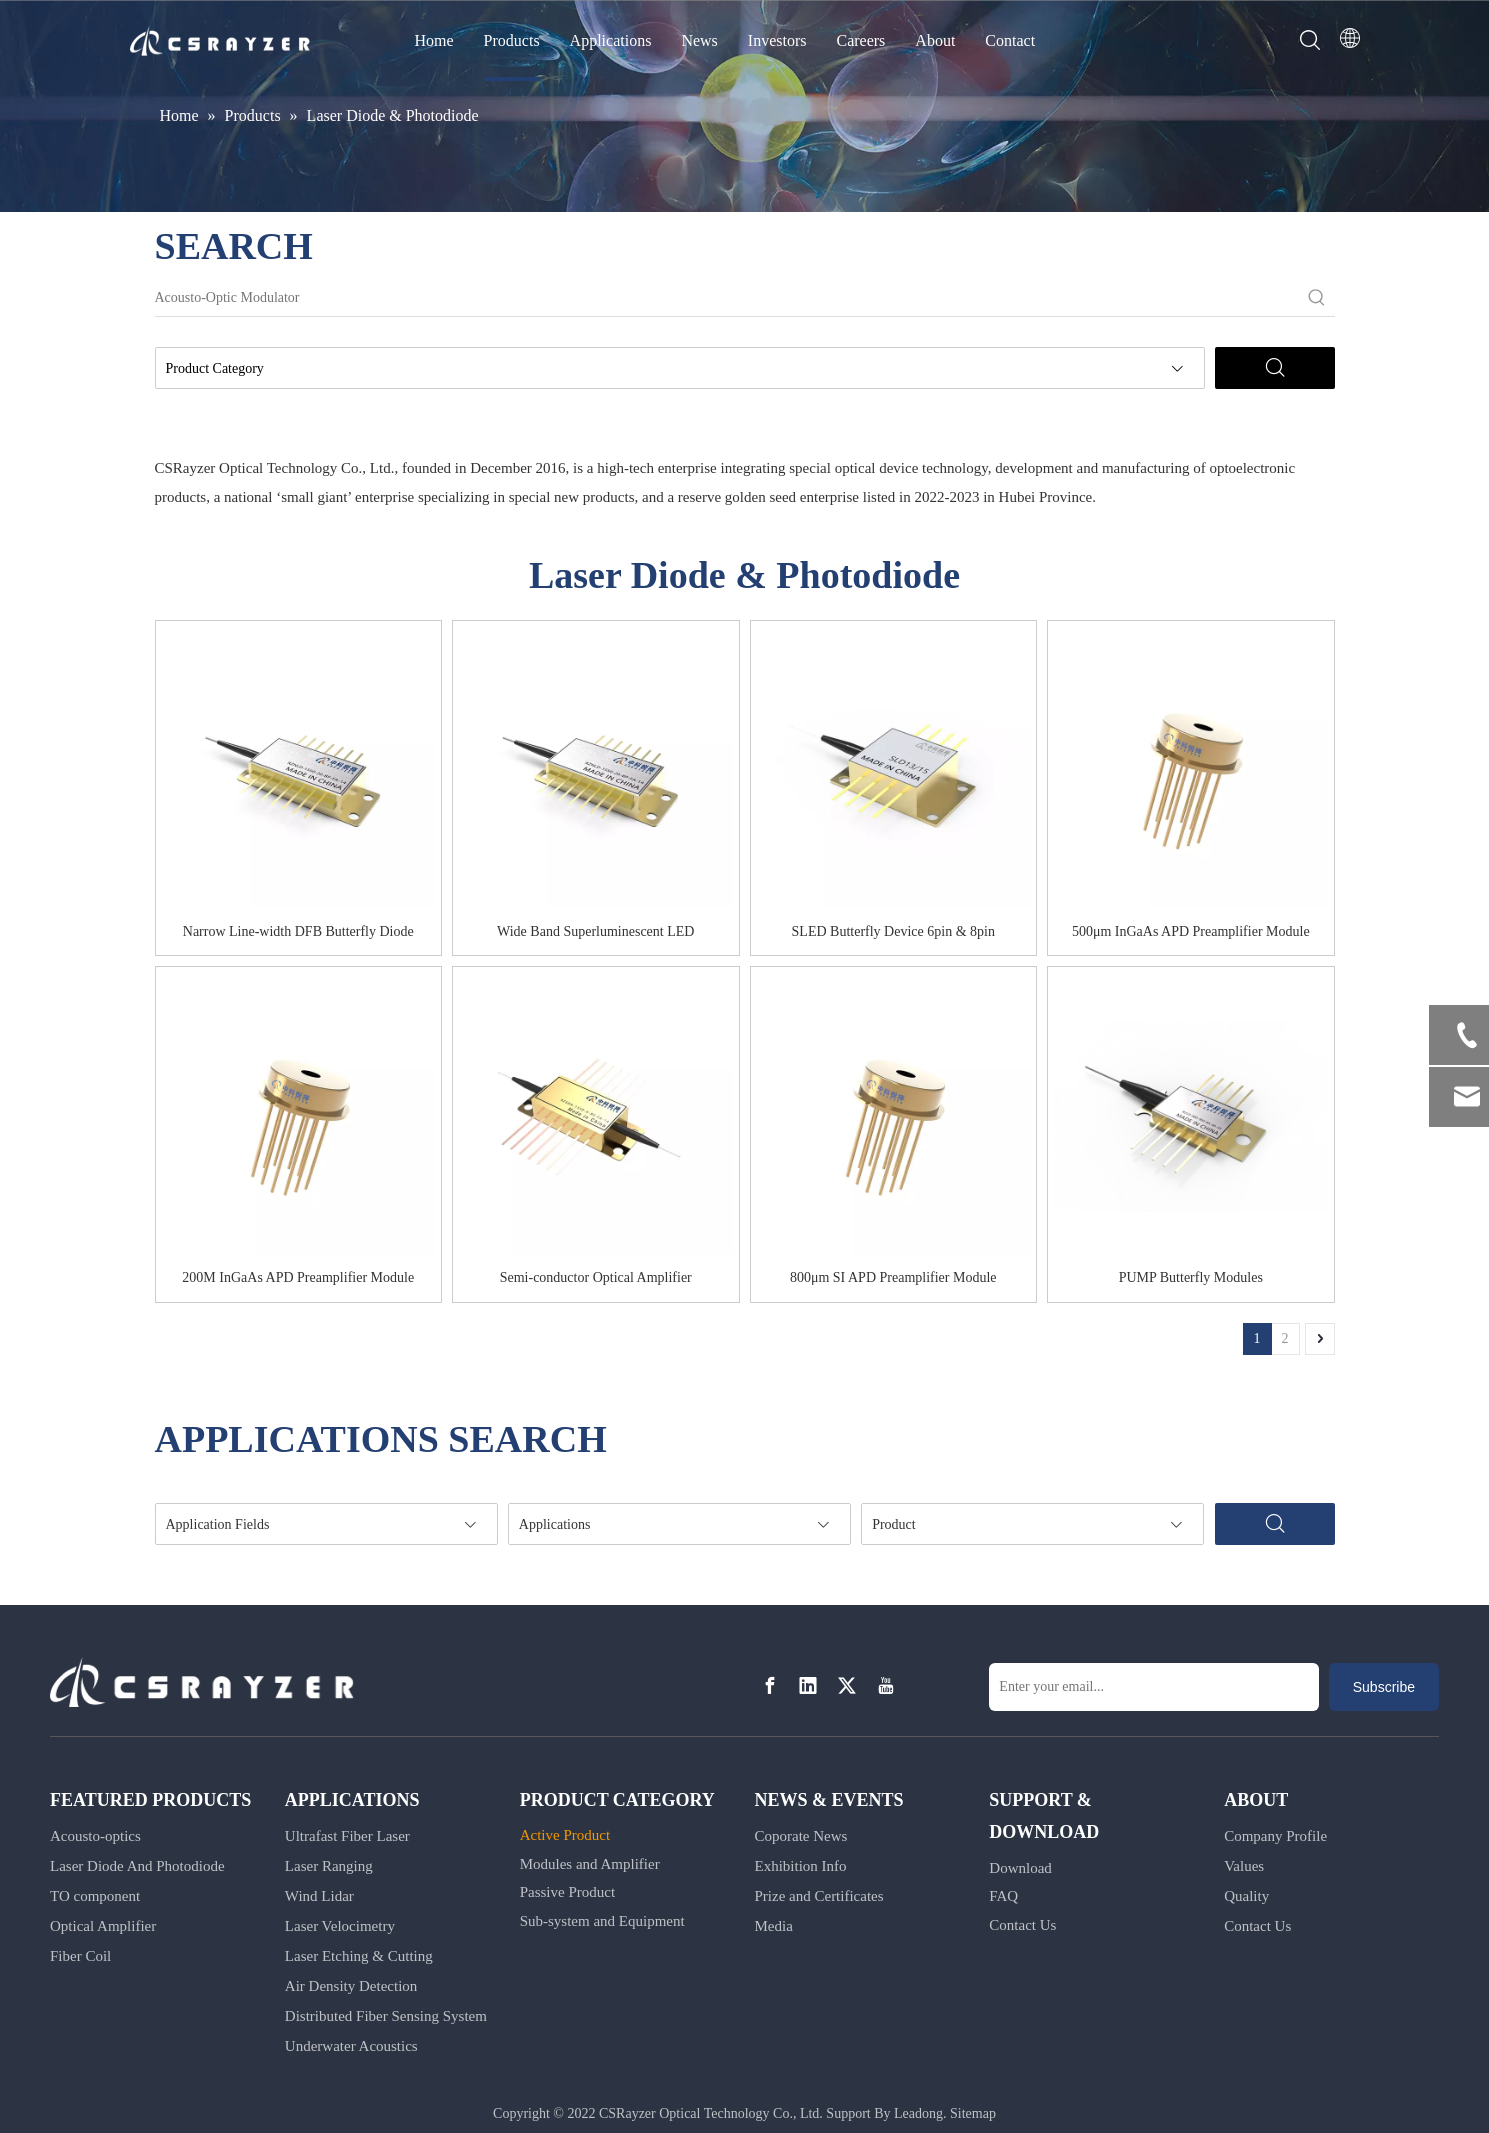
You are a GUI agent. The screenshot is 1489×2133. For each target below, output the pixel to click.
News (699, 40)
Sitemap (973, 2113)
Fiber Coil (80, 1956)
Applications (611, 40)
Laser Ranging (329, 1866)
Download (1020, 1868)
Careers (860, 40)
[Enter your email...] (1154, 1687)
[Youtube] (886, 1685)
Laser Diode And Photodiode (137, 1866)
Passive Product (567, 1892)
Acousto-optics (95, 1836)
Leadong (918, 2113)
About (935, 40)
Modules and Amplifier (590, 1864)
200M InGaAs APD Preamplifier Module (298, 1277)
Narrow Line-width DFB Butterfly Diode (298, 931)
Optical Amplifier (103, 1926)
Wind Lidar (319, 1896)
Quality (1246, 1896)
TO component (95, 1896)
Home (434, 40)
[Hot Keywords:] (1317, 298)
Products (512, 40)
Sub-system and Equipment (602, 1921)
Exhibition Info (800, 1866)
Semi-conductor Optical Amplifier (596, 1277)
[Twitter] (847, 1685)
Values (1244, 1866)
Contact (1010, 40)
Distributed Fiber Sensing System (386, 2016)
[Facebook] (770, 1685)
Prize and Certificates (818, 1896)
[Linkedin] (808, 1685)
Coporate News (800, 1836)
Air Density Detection (351, 1986)
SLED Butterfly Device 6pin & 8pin (893, 931)
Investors (777, 40)
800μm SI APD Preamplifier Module (893, 1277)
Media (773, 1926)
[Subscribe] (1384, 1687)
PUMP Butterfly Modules (1191, 1277)
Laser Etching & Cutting (359, 1956)
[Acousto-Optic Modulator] (727, 298)
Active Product (565, 1835)
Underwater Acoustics (351, 2046)
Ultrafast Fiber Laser (347, 1836)
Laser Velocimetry (340, 1926)
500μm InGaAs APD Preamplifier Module (1191, 931)
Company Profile (1275, 1836)
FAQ (1003, 1896)
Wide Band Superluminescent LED (595, 931)
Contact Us (1022, 1925)
